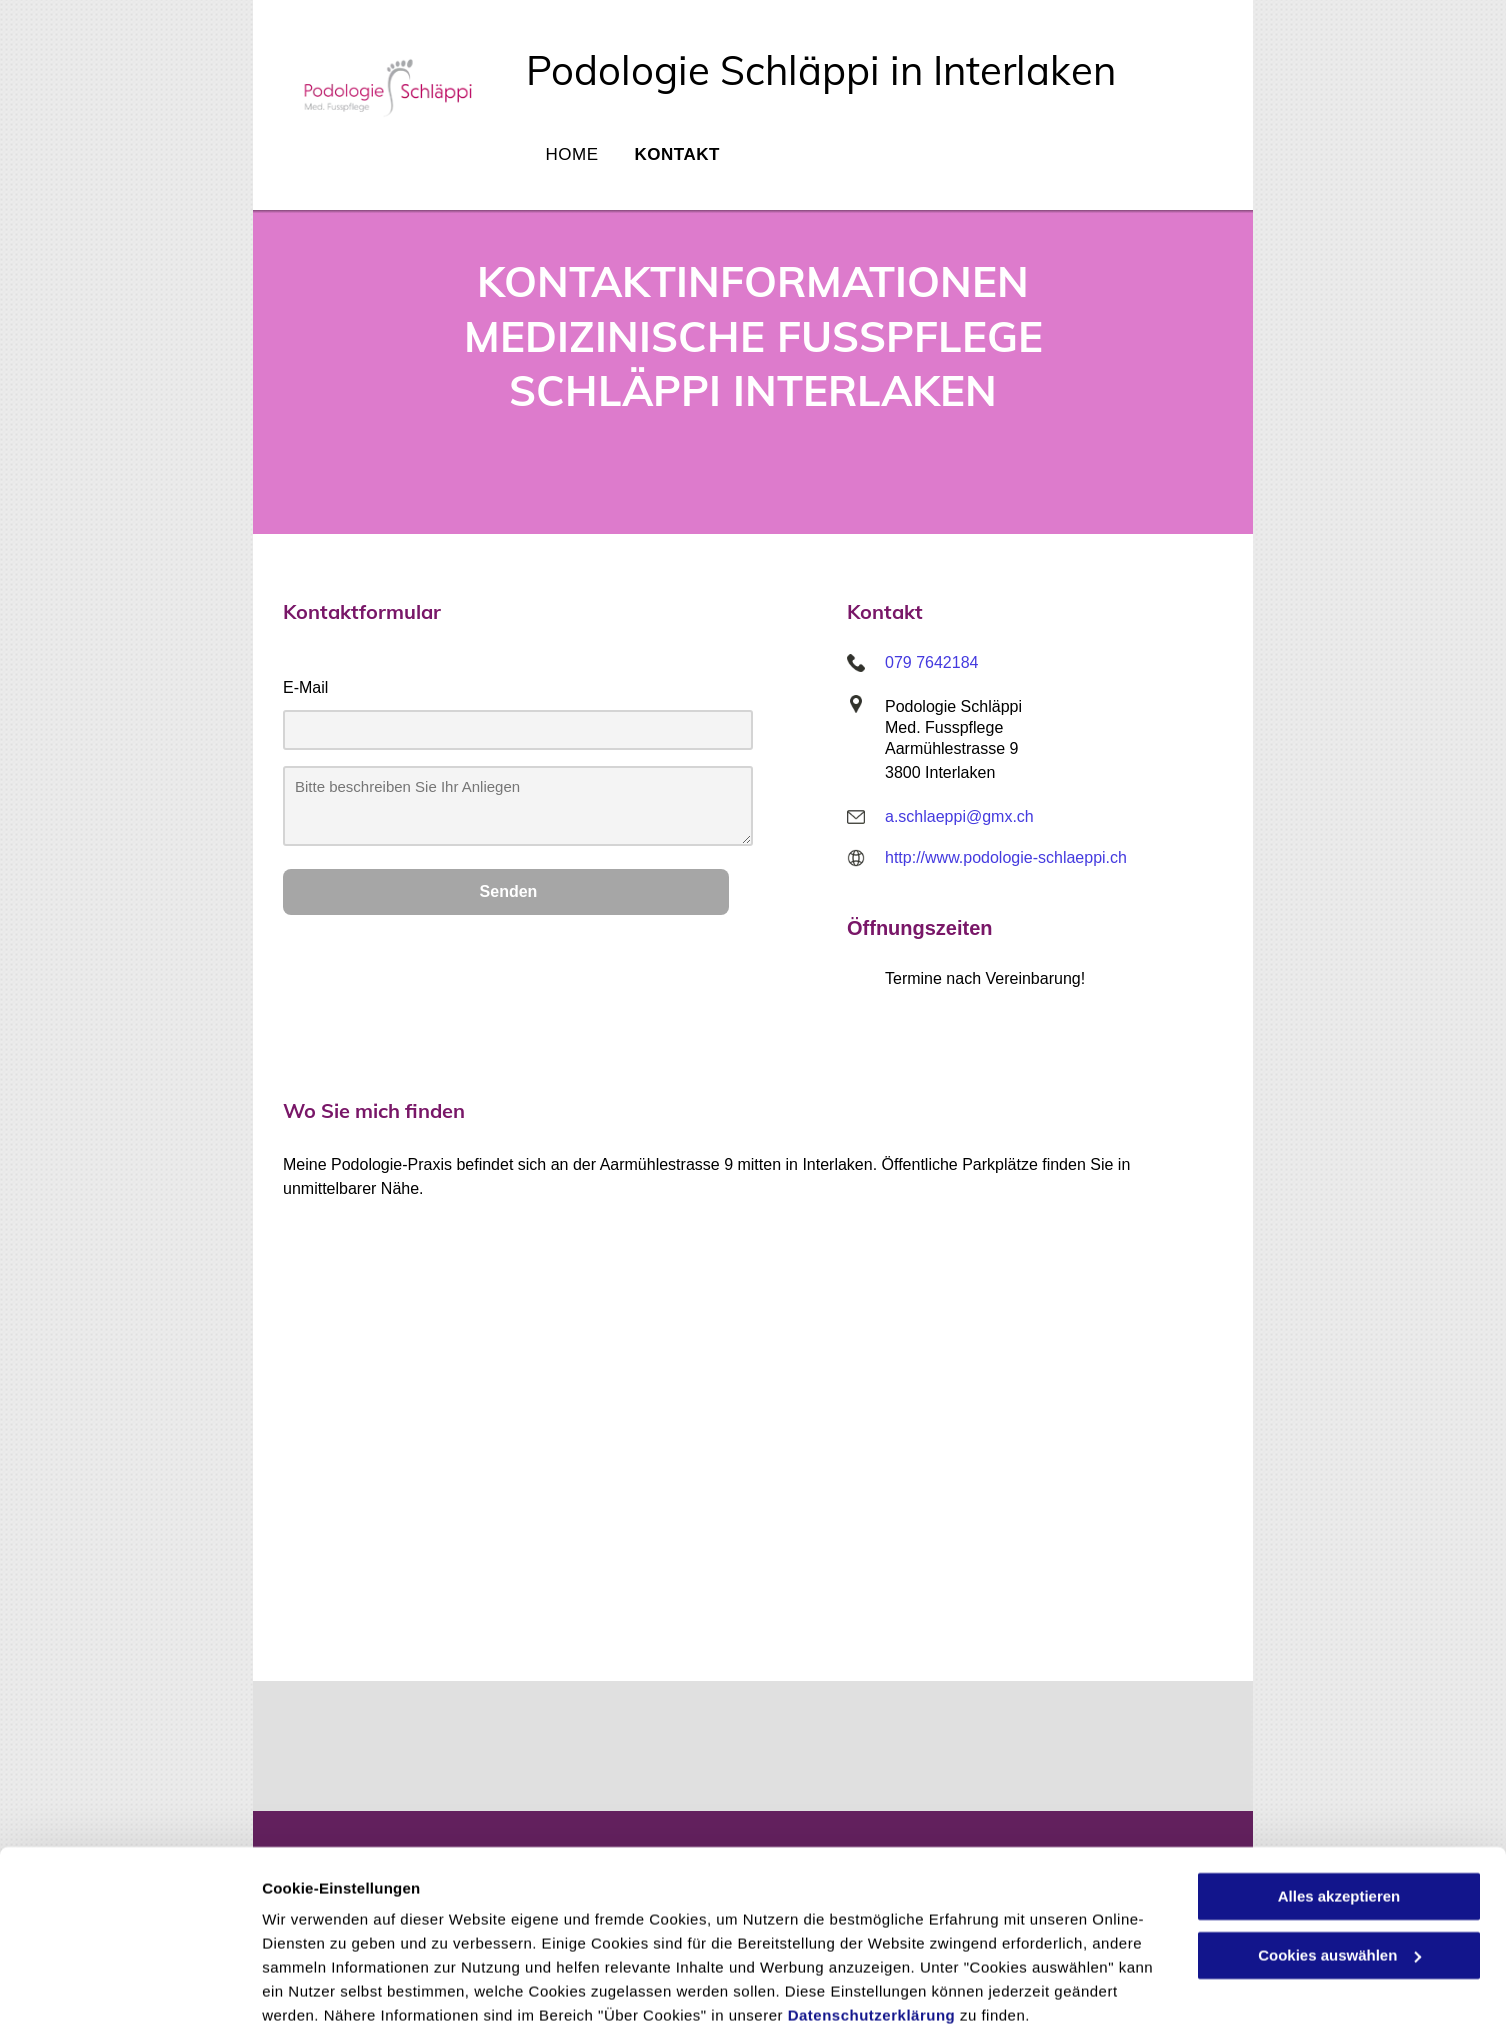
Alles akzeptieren (1339, 1818)
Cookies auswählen (332, 1992)
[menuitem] (570, 162)
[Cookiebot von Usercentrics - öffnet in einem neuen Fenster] (129, 1993)
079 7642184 (931, 662)
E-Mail (305, 687)
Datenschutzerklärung (872, 1937)
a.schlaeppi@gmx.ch (959, 816)
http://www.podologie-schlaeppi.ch (1006, 857)
